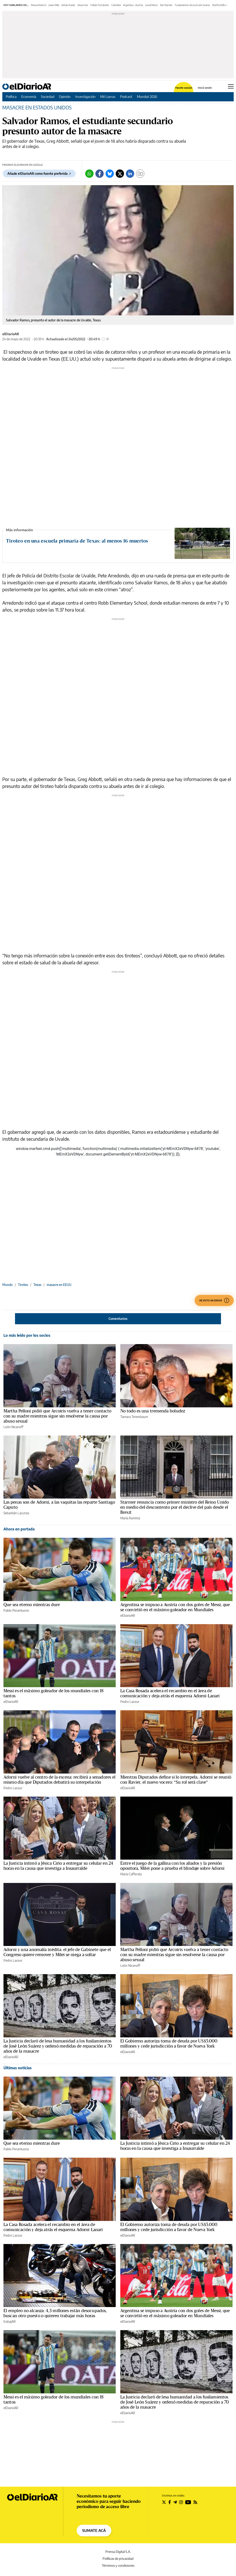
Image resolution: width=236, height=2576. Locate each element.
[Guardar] (140, 173)
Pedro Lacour (129, 1702)
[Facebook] (99, 173)
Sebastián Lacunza (16, 1513)
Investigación (85, 96)
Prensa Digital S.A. (118, 2552)
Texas (37, 1285)
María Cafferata (131, 1874)
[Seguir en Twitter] (164, 2502)
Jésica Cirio (83, 5)
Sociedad (47, 96)
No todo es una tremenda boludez (152, 1411)
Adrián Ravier (68, 5)
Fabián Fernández (100, 5)
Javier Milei (53, 5)
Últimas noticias (17, 2068)
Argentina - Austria (133, 5)
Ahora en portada (19, 1529)
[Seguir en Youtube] (188, 2502)
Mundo (7, 1285)
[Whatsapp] (89, 173)
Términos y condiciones (118, 2565)
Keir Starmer (166, 5)
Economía (28, 96)
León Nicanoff (13, 1427)
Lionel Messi (151, 5)
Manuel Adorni (38, 5)
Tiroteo (23, 1285)
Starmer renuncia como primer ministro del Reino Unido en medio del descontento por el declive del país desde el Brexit (174, 1507)
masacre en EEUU (59, 1285)
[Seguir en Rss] (195, 2502)
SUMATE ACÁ (94, 2530)
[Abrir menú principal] (231, 86)
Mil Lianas (107, 96)
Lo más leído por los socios (26, 1335)
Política (11, 96)
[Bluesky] (110, 173)
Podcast (126, 96)
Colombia (116, 5)
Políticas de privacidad (118, 2559)
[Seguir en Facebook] (169, 2502)
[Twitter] (120, 173)
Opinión (65, 96)
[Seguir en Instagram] (181, 2502)
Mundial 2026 (147, 96)
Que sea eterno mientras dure (31, 1604)
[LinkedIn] (130, 173)
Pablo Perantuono (16, 1610)
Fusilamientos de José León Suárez (192, 5)
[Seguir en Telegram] (175, 2502)
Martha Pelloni (219, 5)
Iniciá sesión (205, 87)
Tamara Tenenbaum (134, 1417)
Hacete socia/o (183, 87)
